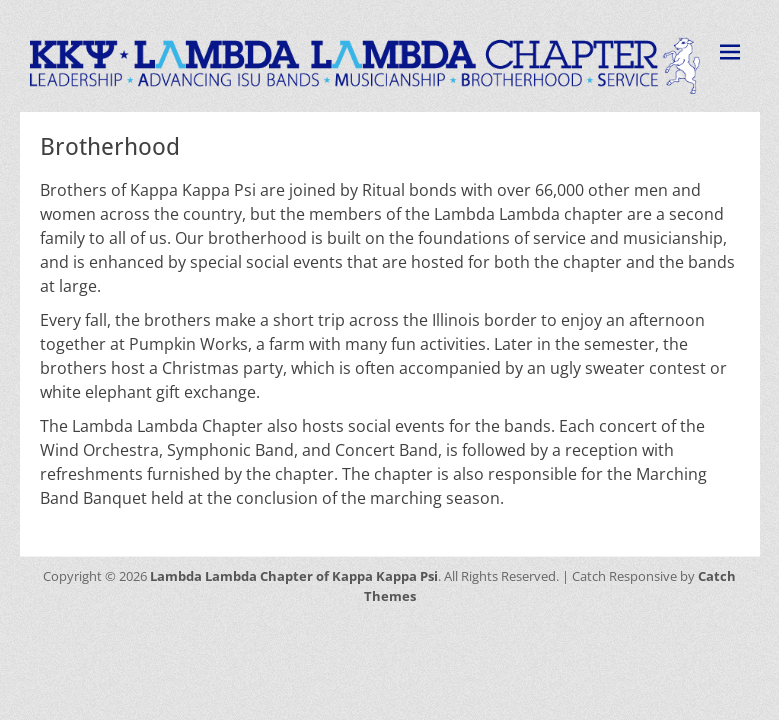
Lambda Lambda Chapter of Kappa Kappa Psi (294, 576)
